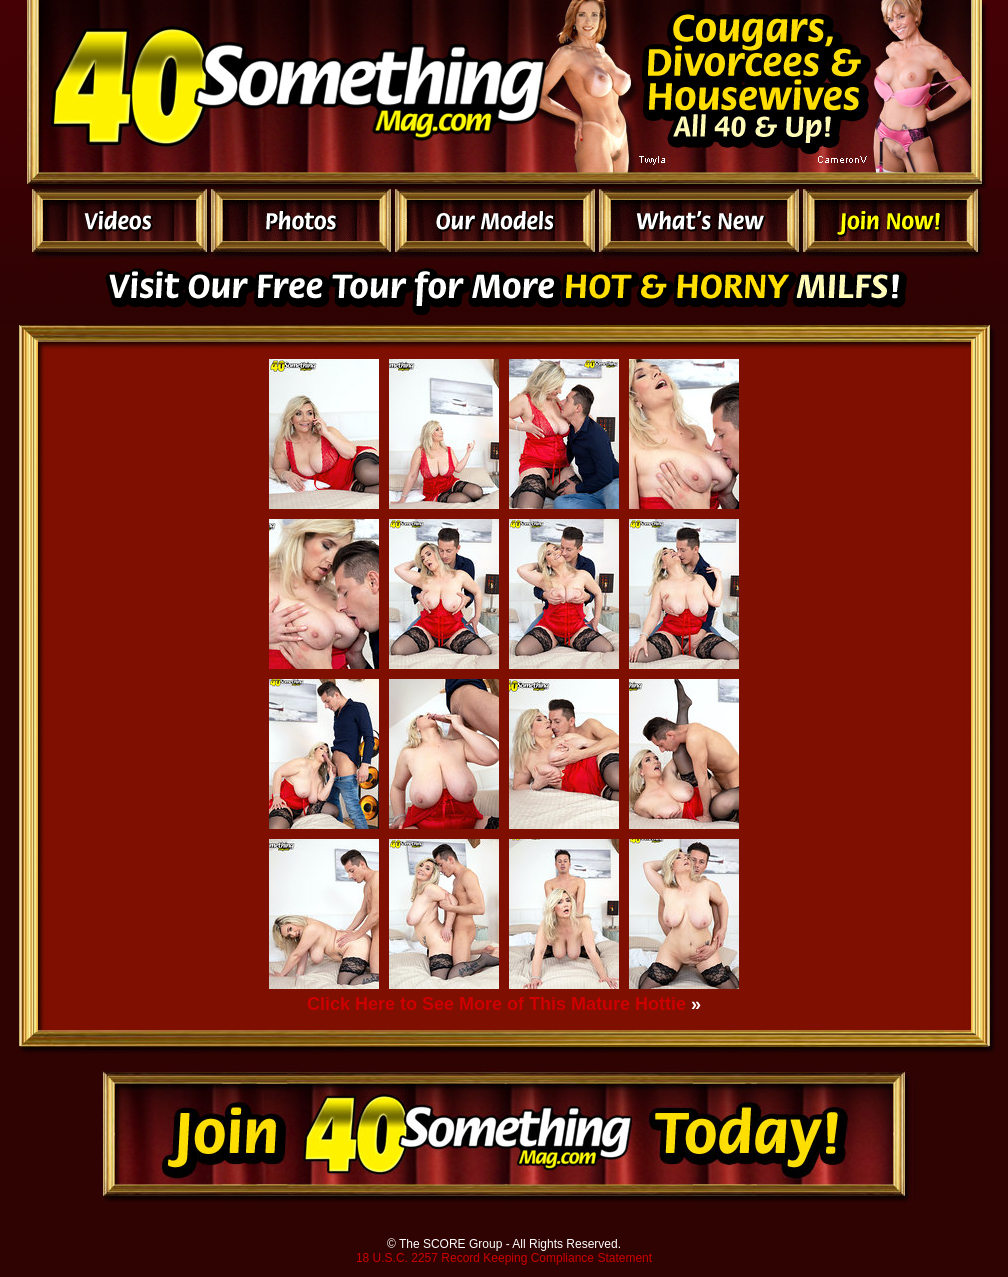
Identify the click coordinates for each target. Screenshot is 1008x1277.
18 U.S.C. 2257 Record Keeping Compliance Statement (504, 1258)
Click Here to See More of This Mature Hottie (496, 1004)
